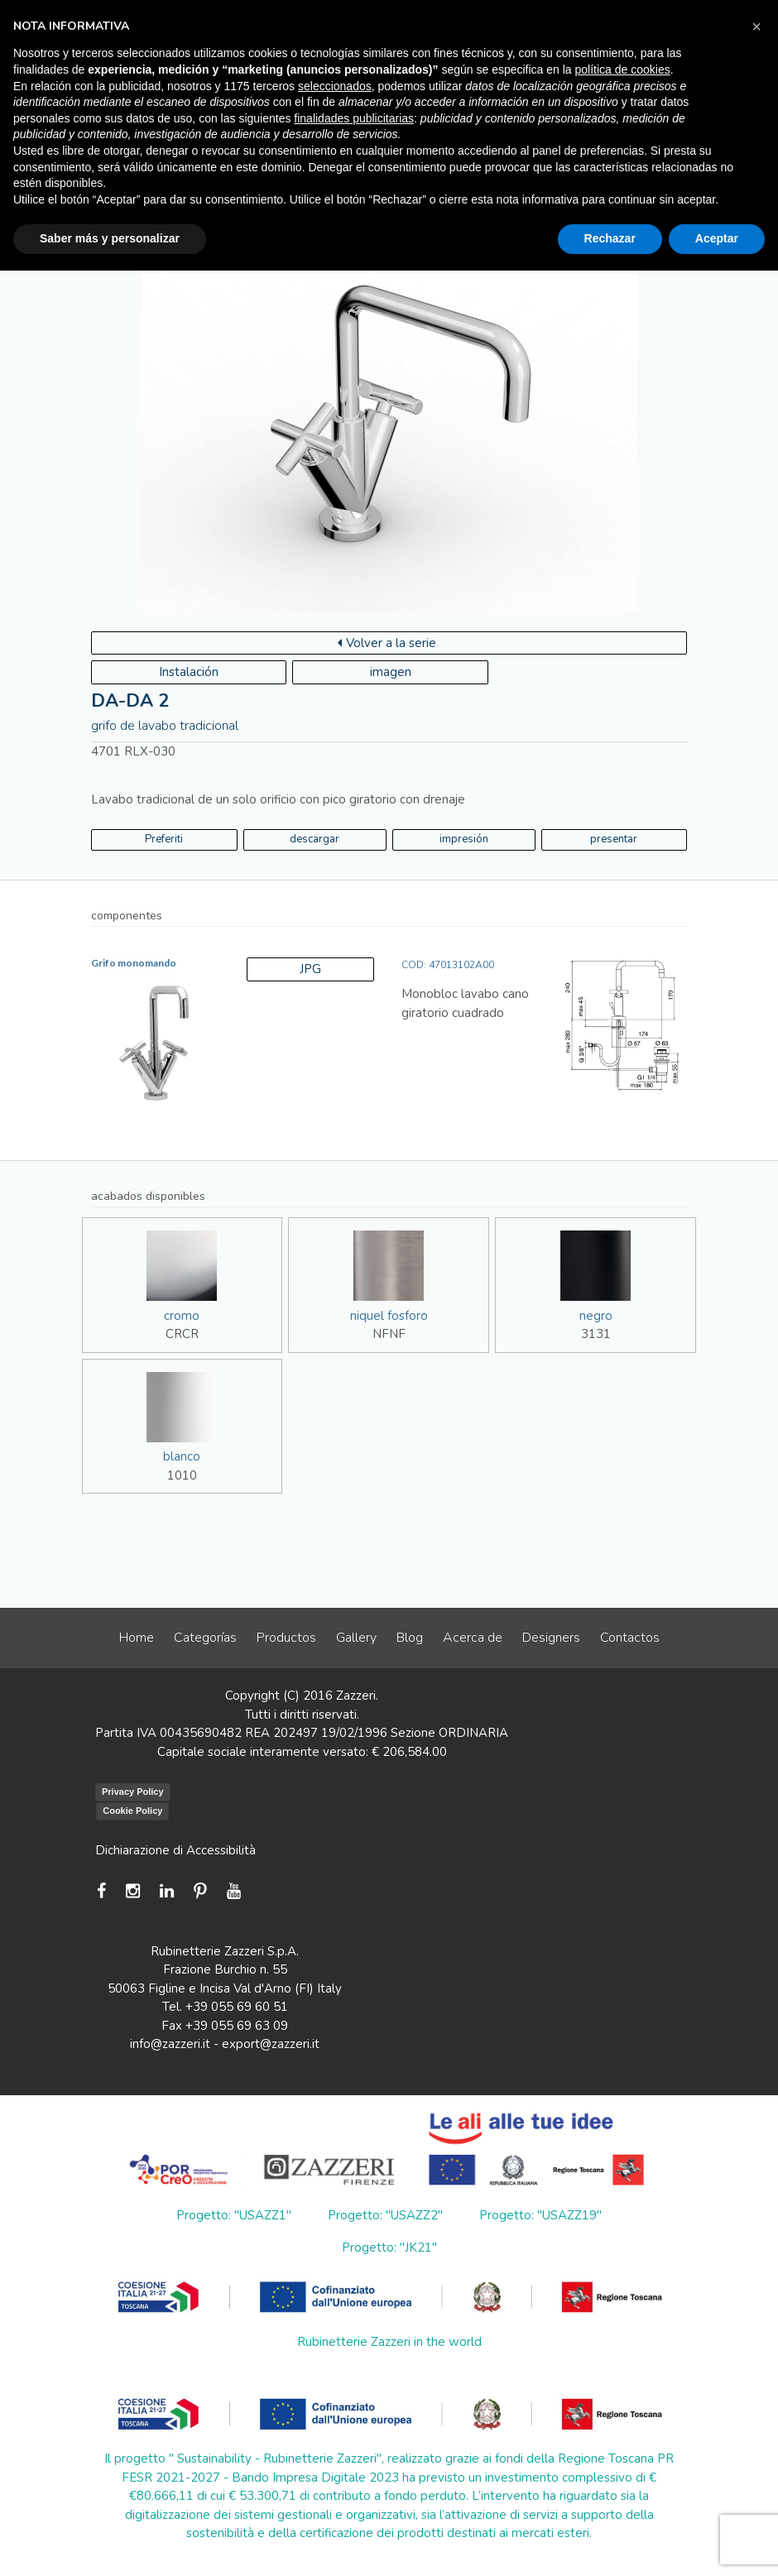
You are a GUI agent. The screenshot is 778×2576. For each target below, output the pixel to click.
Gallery (356, 1638)
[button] (756, 26)
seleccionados (335, 86)
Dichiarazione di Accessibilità (175, 1850)
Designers (551, 1638)
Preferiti (164, 839)
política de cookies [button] (622, 69)
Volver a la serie (387, 643)
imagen (390, 672)
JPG (310, 969)
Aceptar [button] (716, 238)
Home (136, 1638)
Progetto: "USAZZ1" (233, 2215)
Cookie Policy (132, 1811)
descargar (314, 839)
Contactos (630, 1638)
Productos (286, 1638)
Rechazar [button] (610, 238)
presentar (613, 839)
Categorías (205, 1638)
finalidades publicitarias (354, 118)
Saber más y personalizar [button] (110, 238)
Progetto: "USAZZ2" (385, 2215)
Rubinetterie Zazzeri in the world (389, 2342)
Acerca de (472, 1638)
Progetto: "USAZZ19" (540, 2215)
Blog (409, 1638)
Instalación (189, 672)
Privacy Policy (133, 1791)
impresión (463, 839)
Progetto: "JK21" (389, 2247)
